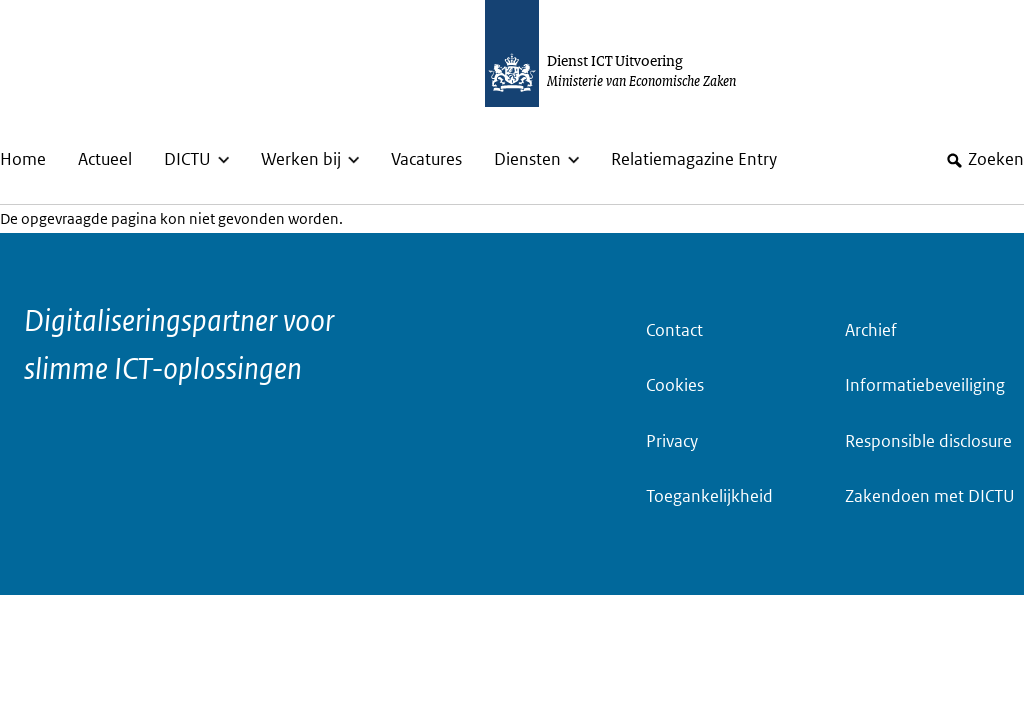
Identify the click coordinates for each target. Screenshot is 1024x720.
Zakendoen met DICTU (930, 496)
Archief (871, 330)
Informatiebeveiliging (925, 385)
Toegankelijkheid (709, 496)
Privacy (672, 441)
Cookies (675, 385)
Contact (674, 330)
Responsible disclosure (928, 441)
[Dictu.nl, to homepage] (631, 53)
